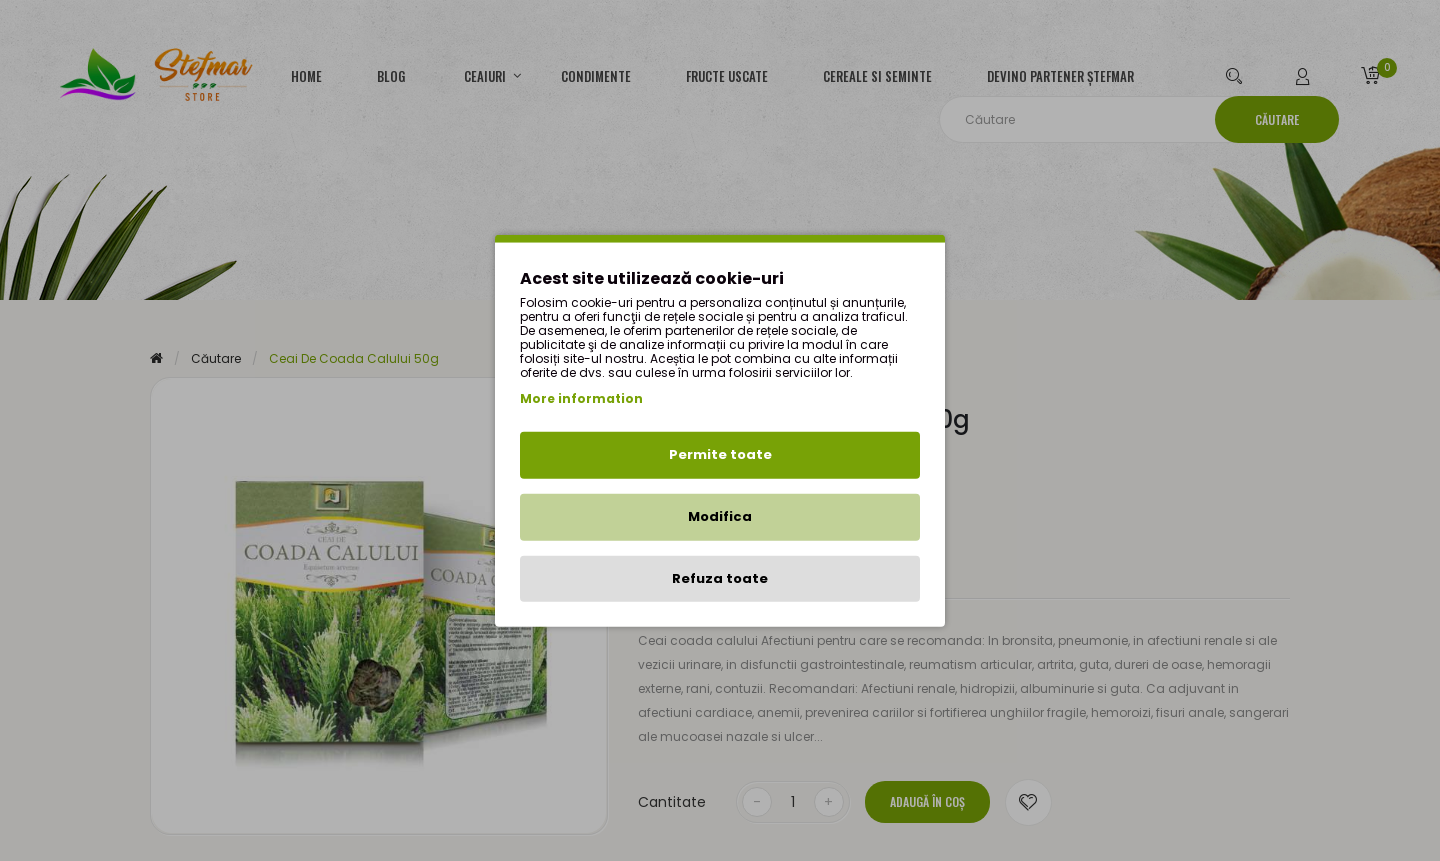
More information (581, 398)
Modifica (720, 516)
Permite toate (720, 454)
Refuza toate (720, 577)
